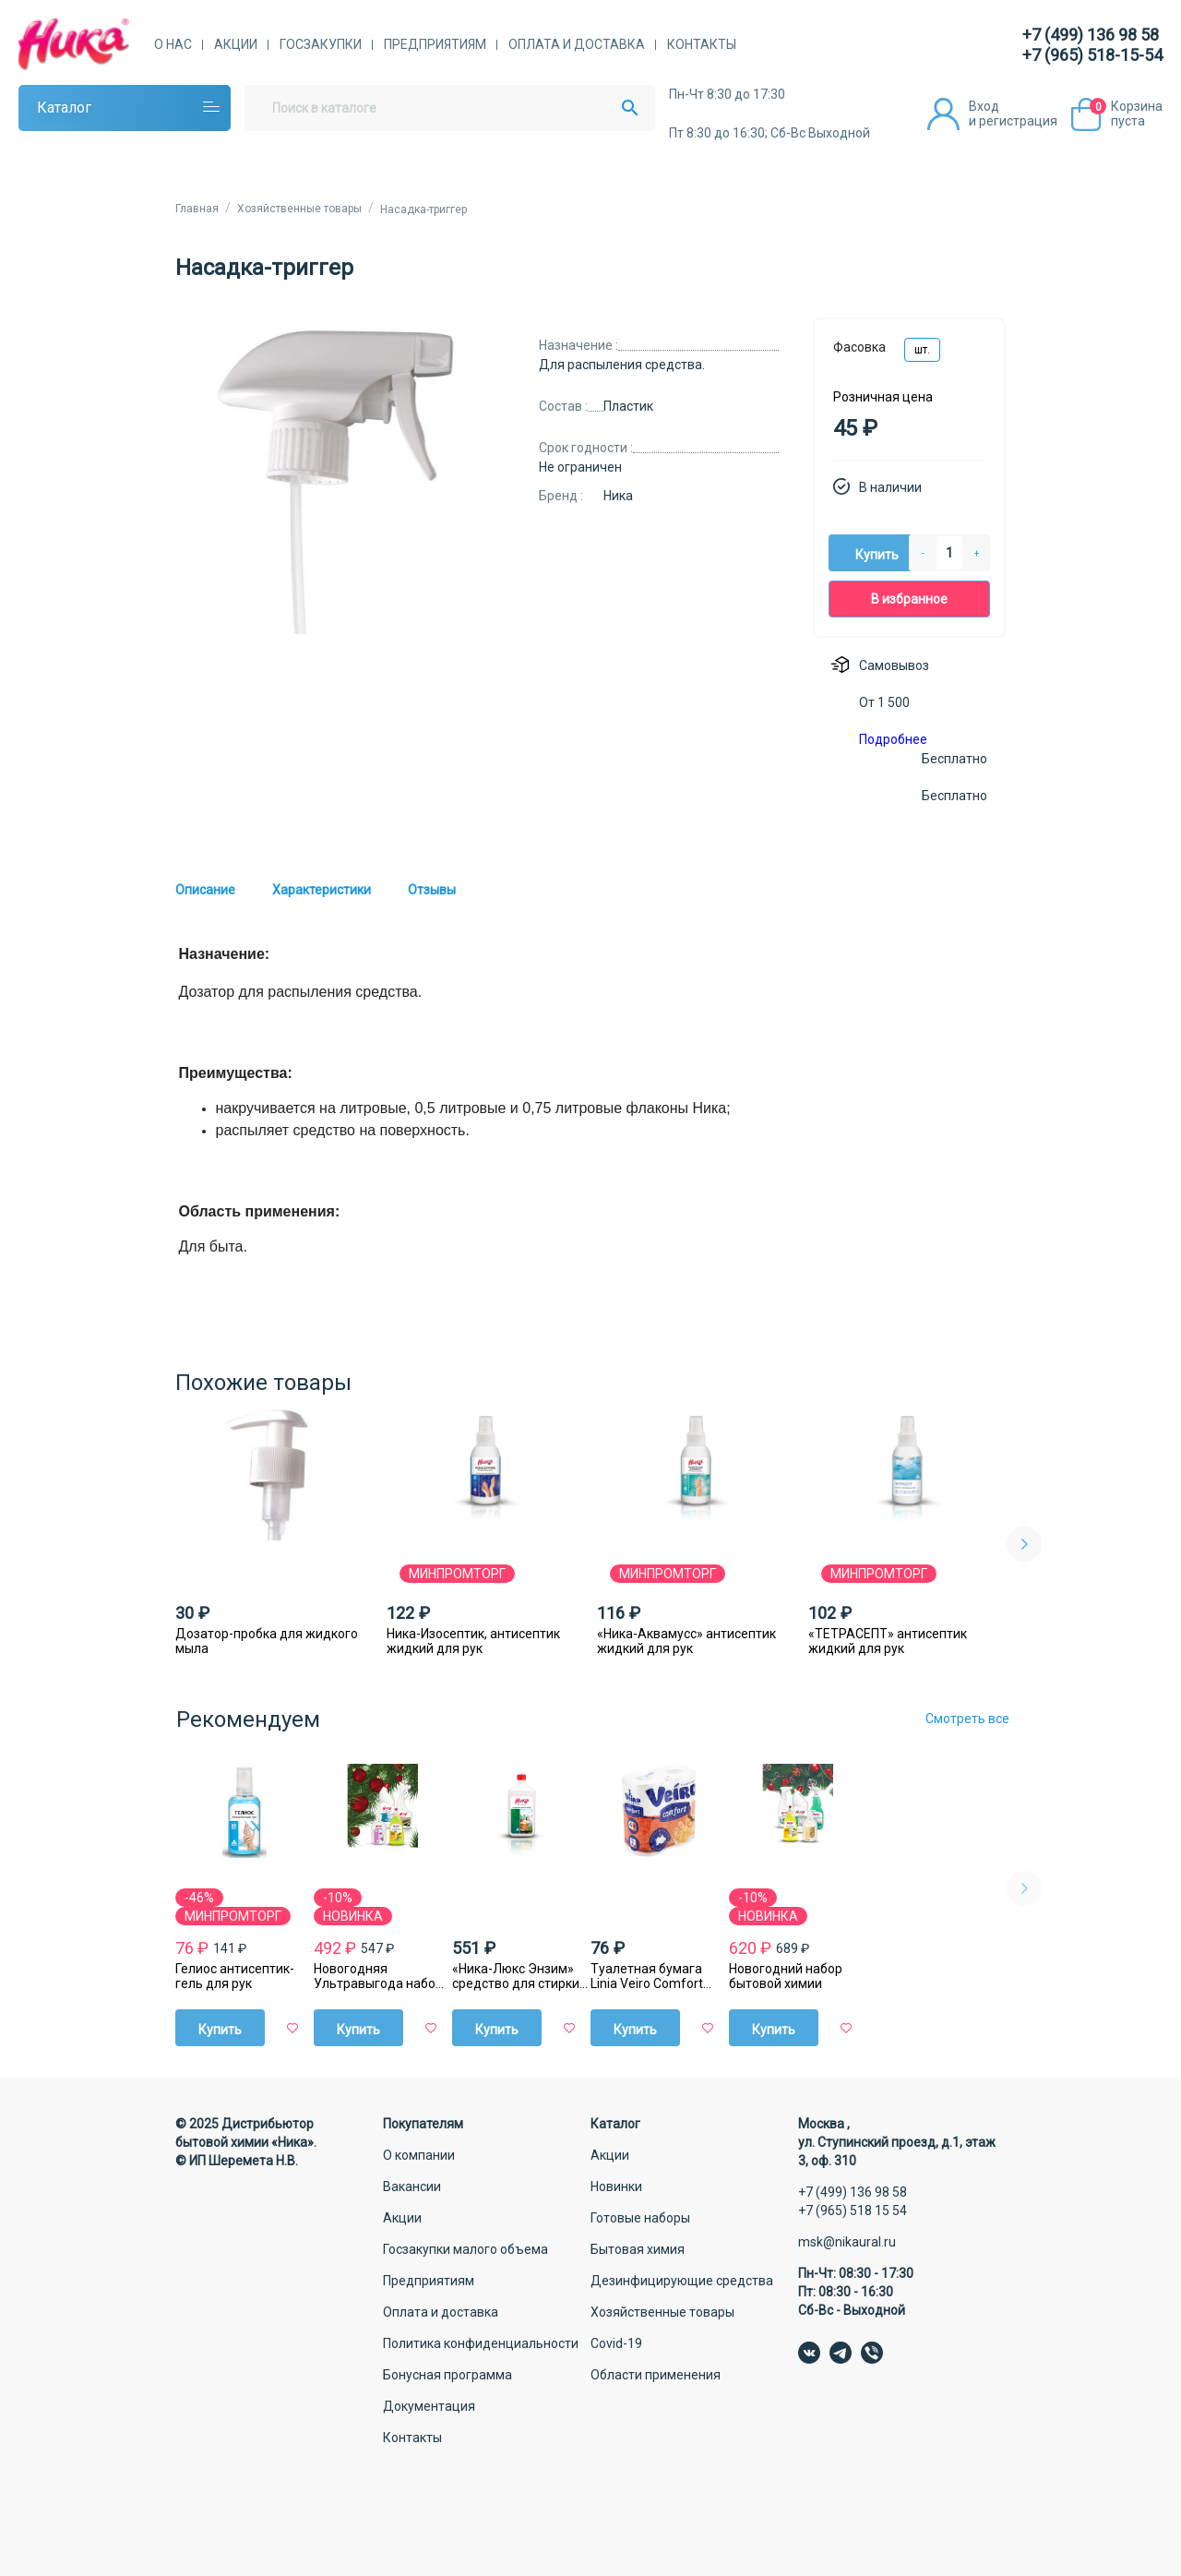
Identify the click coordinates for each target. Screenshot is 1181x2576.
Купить (877, 554)
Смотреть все (967, 1718)
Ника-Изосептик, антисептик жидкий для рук (473, 1641)
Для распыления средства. (622, 364)
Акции (235, 44)
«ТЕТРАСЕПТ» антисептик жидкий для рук (887, 1641)
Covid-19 (616, 2343)
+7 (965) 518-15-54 (1092, 55)
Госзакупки (321, 44)
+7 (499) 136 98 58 (1090, 34)
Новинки (616, 2186)
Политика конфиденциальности (481, 2343)
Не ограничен (580, 467)
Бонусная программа (447, 2374)
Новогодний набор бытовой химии (785, 1976)
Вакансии (412, 2186)
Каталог (64, 107)
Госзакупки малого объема (465, 2249)
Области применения (655, 2374)
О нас (173, 44)
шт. (922, 349)
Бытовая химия (637, 2249)
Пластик (628, 406)
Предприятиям (435, 44)
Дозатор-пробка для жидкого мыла (266, 1641)
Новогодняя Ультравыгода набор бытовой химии (378, 1976)
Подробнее (893, 739)
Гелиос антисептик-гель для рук (234, 1976)
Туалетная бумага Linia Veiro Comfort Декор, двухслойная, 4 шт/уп (654, 1976)
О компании (419, 2155)
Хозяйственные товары (662, 2312)
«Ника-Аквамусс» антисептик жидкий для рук (686, 1641)
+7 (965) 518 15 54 (852, 2210)
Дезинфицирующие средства (681, 2280)
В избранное (909, 599)
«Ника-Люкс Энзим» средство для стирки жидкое (515, 1976)
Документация (429, 2406)
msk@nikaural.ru (847, 2242)
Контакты (701, 44)
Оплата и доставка (576, 44)
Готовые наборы (640, 2218)
